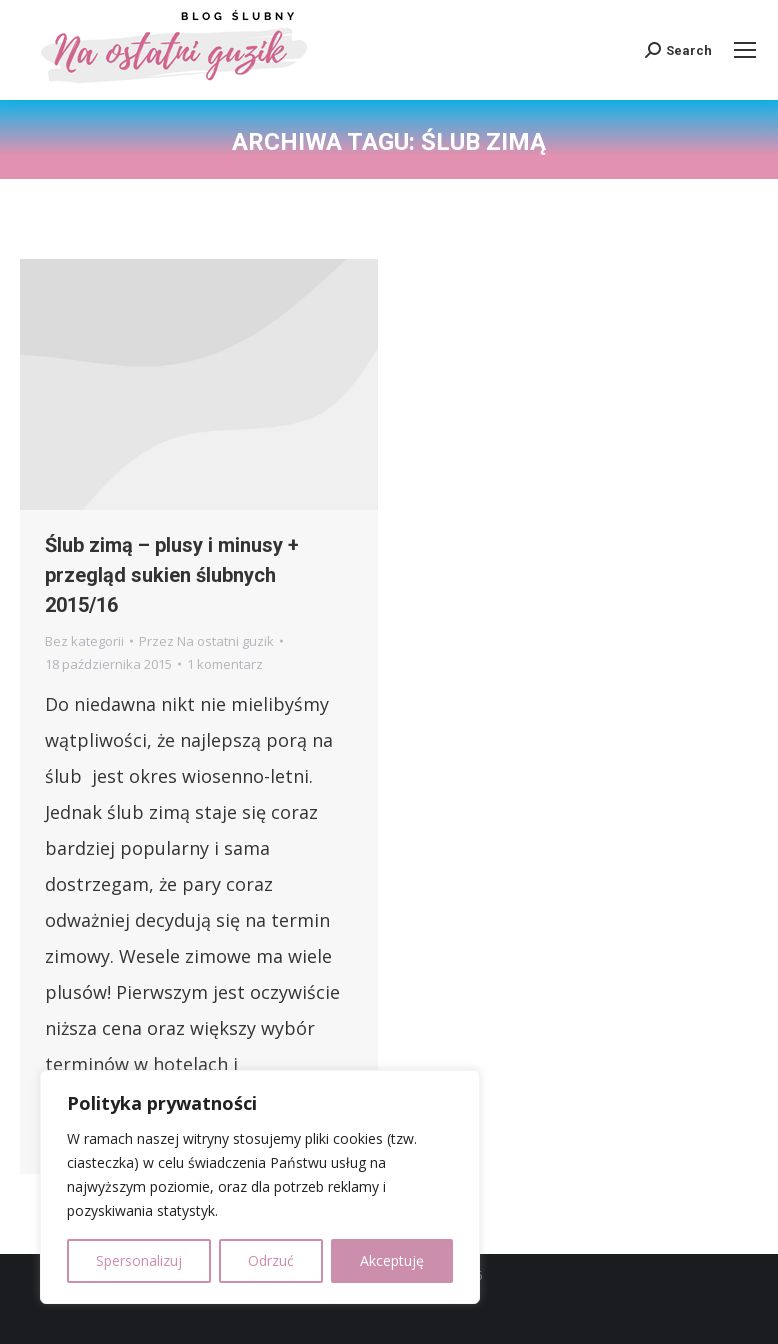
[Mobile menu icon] (745, 50)
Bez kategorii (84, 641)
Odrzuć (271, 1260)
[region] (260, 1187)
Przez (206, 641)
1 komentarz (225, 664)
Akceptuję (392, 1260)
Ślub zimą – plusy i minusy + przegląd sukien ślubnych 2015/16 (172, 575)
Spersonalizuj (139, 1260)
